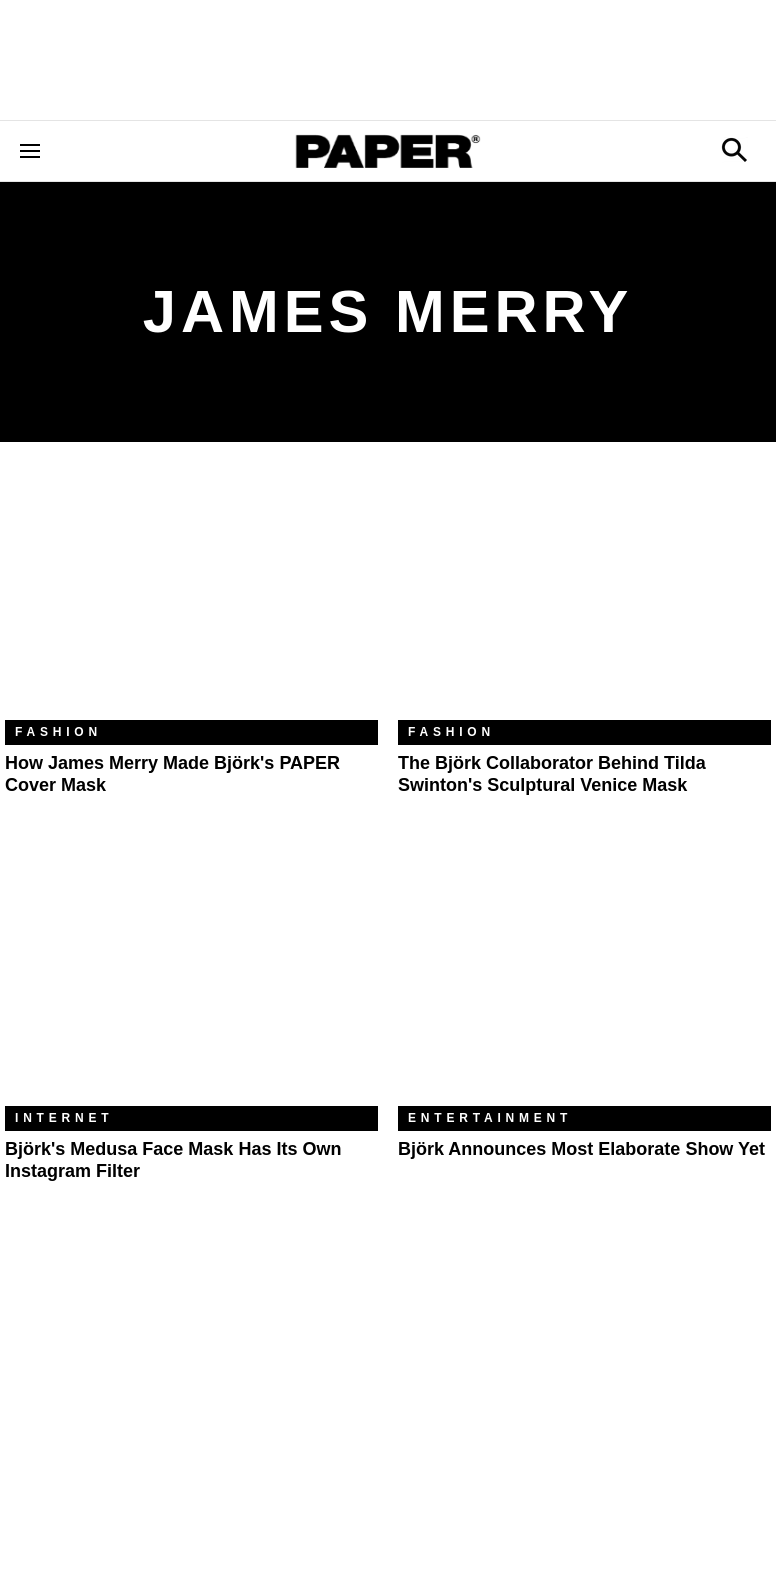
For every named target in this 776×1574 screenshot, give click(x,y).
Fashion (58, 732)
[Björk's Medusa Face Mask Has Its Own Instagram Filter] (191, 982)
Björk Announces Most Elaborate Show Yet (581, 1149)
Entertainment (490, 1118)
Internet (64, 1118)
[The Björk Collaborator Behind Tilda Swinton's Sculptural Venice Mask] (584, 596)
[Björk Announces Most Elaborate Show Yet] (584, 982)
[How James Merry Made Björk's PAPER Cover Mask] (191, 596)
